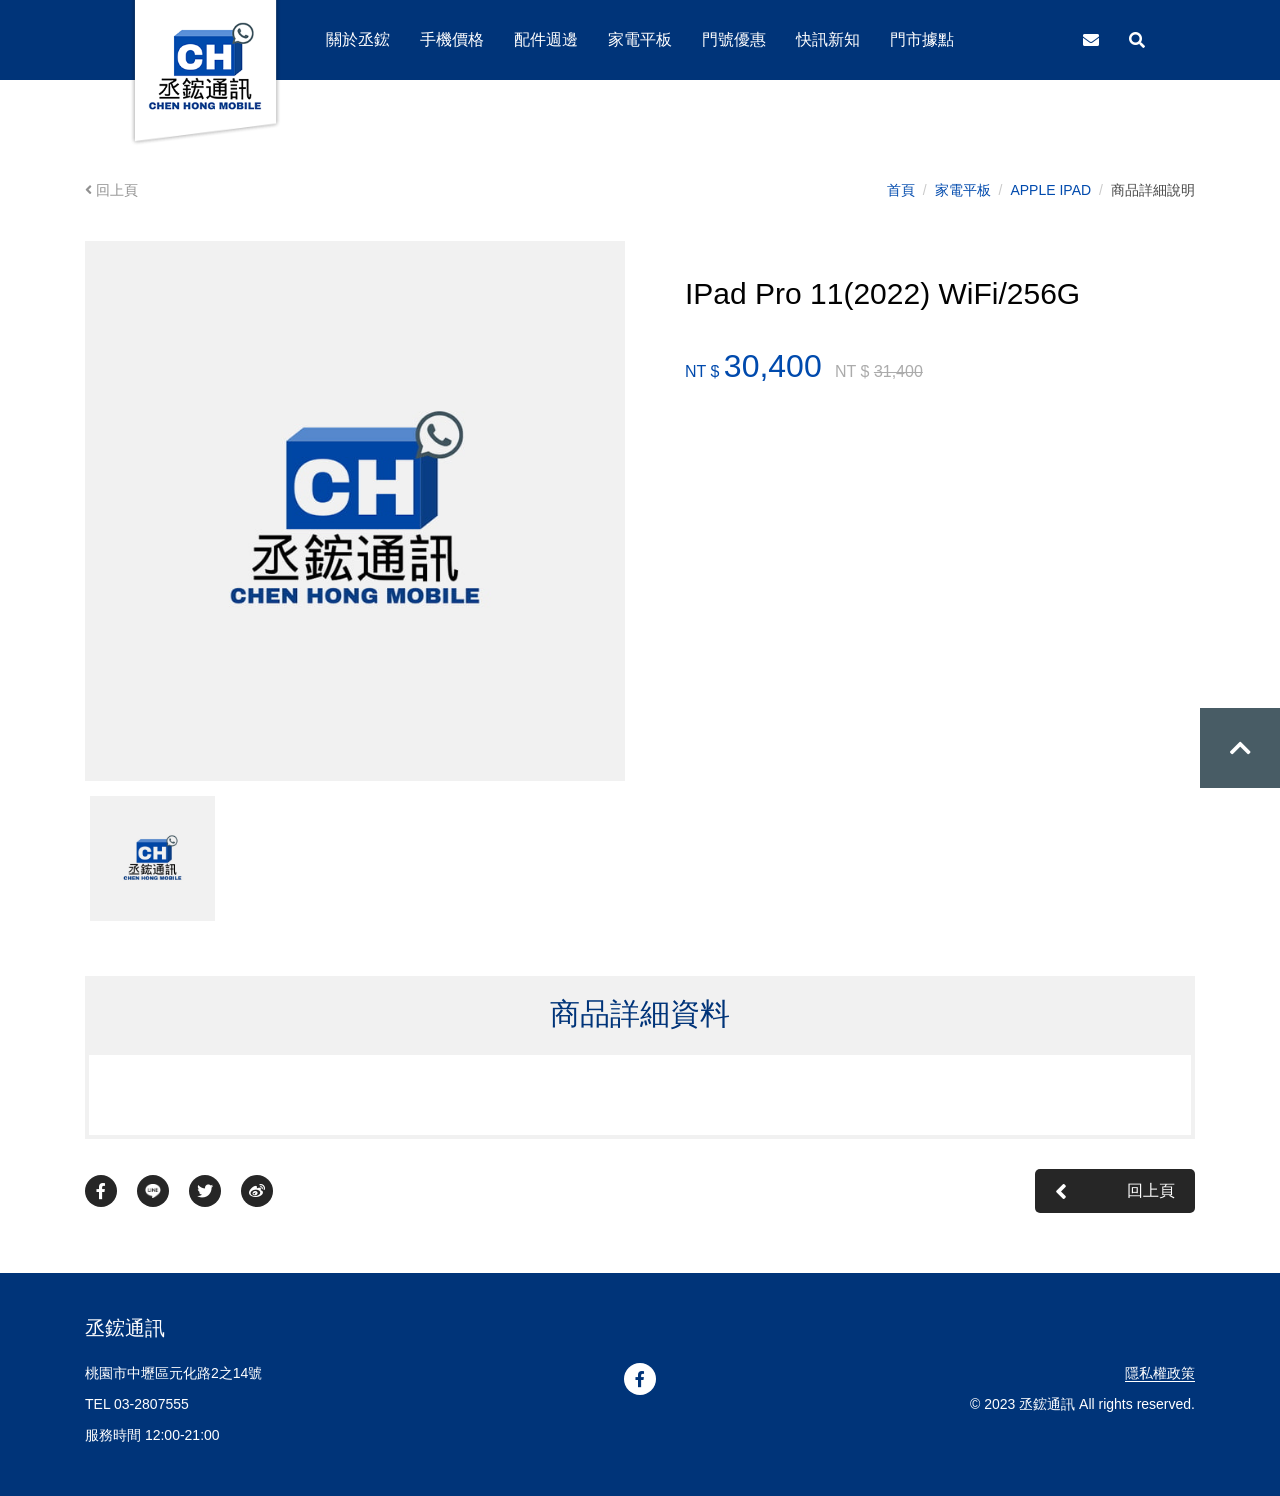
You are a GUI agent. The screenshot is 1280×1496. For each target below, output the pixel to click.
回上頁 (111, 190)
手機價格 (452, 39)
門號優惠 (734, 39)
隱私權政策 (1160, 1373)
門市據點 (922, 39)
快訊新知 (828, 39)
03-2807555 (151, 1404)
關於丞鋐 (358, 39)
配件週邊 (546, 39)
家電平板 (963, 190)
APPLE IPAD (1050, 190)
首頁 (901, 190)
